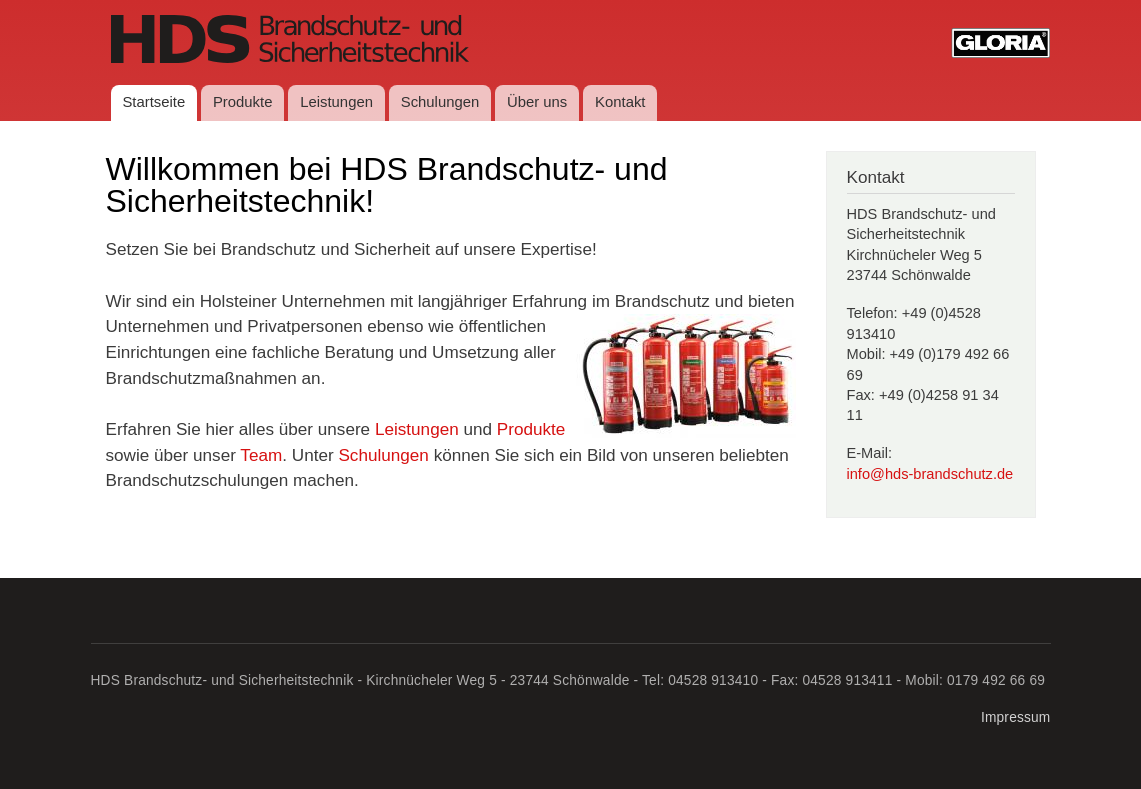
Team (261, 455)
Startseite (153, 102)
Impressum (1016, 717)
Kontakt (620, 102)
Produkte (242, 102)
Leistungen (336, 102)
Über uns (537, 102)
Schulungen (440, 102)
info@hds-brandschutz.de (930, 474)
